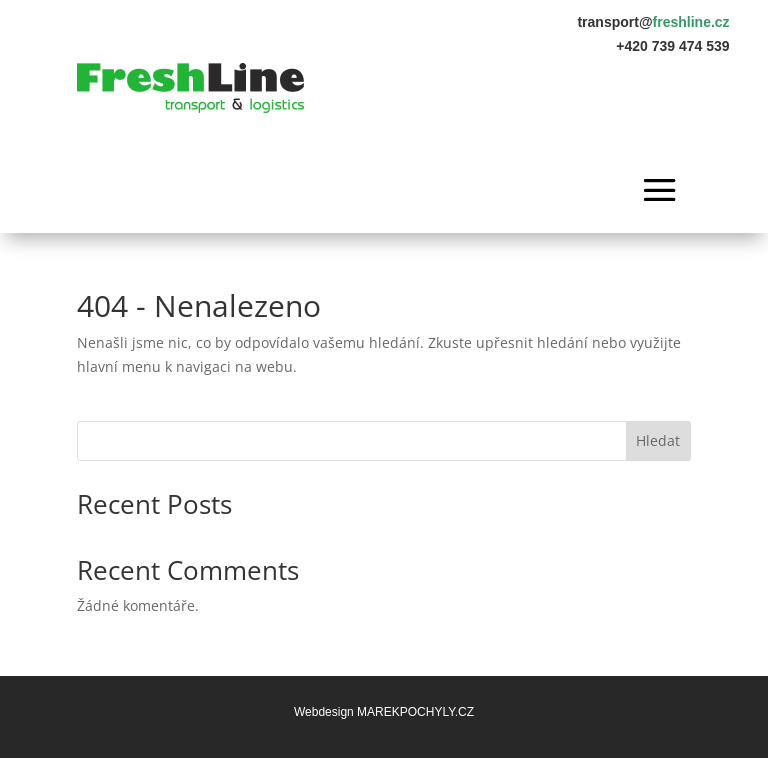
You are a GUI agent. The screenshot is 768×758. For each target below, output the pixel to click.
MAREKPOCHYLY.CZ (415, 712)
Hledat (658, 440)
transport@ (653, 22)
